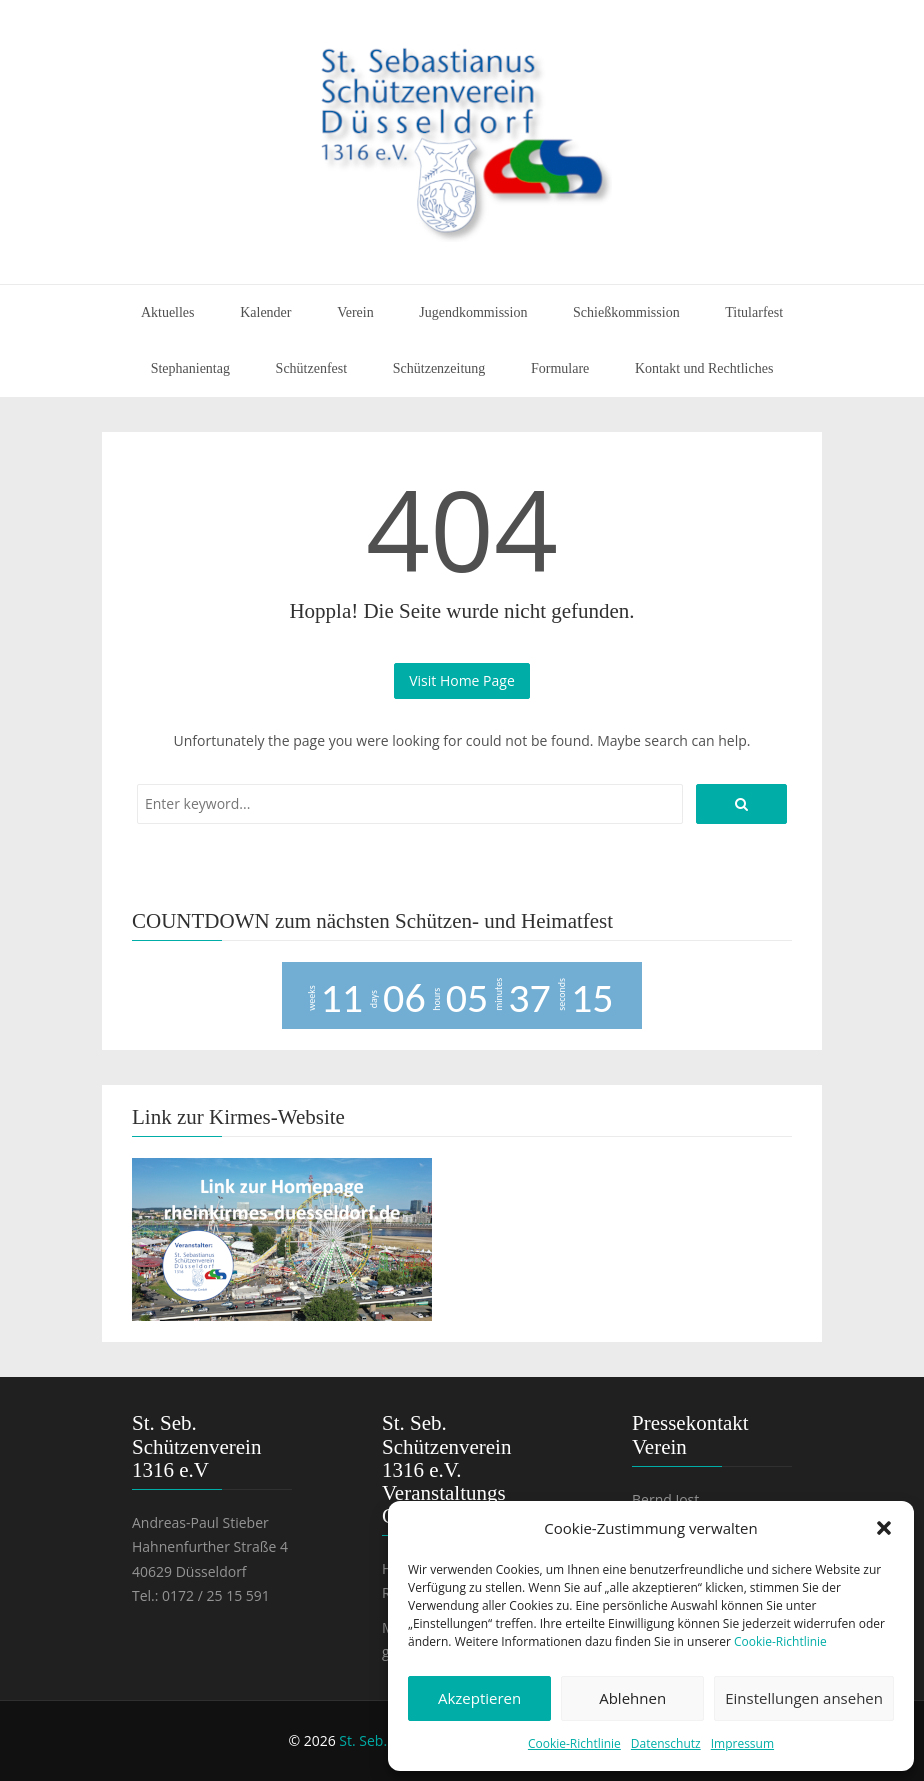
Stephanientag (190, 368)
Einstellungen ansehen (804, 1698)
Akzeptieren (479, 1698)
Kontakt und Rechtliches (704, 368)
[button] (884, 1528)
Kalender (265, 312)
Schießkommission (626, 312)
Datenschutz (666, 1743)
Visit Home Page (462, 680)
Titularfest (754, 312)
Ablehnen (632, 1698)
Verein (355, 312)
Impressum (742, 1743)
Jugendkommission (473, 312)
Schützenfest (312, 368)
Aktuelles (168, 312)
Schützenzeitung (439, 368)
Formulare (560, 368)
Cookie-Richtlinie (780, 1641)
